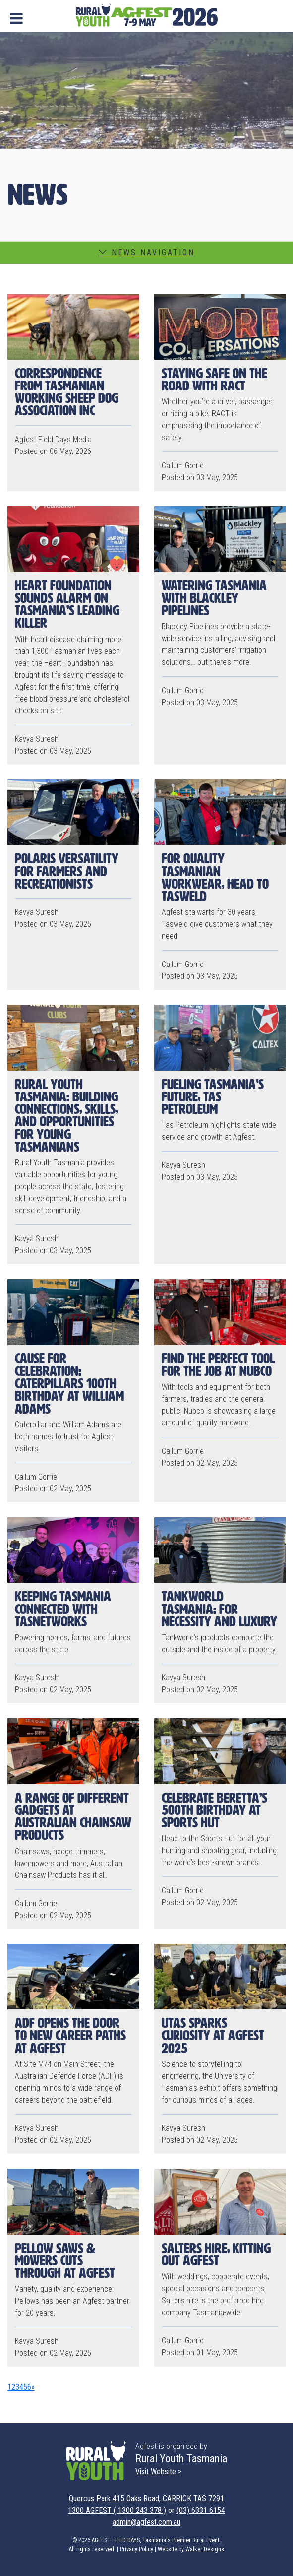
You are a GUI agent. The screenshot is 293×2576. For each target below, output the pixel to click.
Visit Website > (158, 2471)
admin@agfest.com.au (146, 2522)
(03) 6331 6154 (200, 2510)
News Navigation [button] (147, 252)
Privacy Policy (136, 2549)
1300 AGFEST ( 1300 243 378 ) (117, 2510)
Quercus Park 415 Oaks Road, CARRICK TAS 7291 (146, 2498)
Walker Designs (204, 2549)
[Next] (33, 2387)
